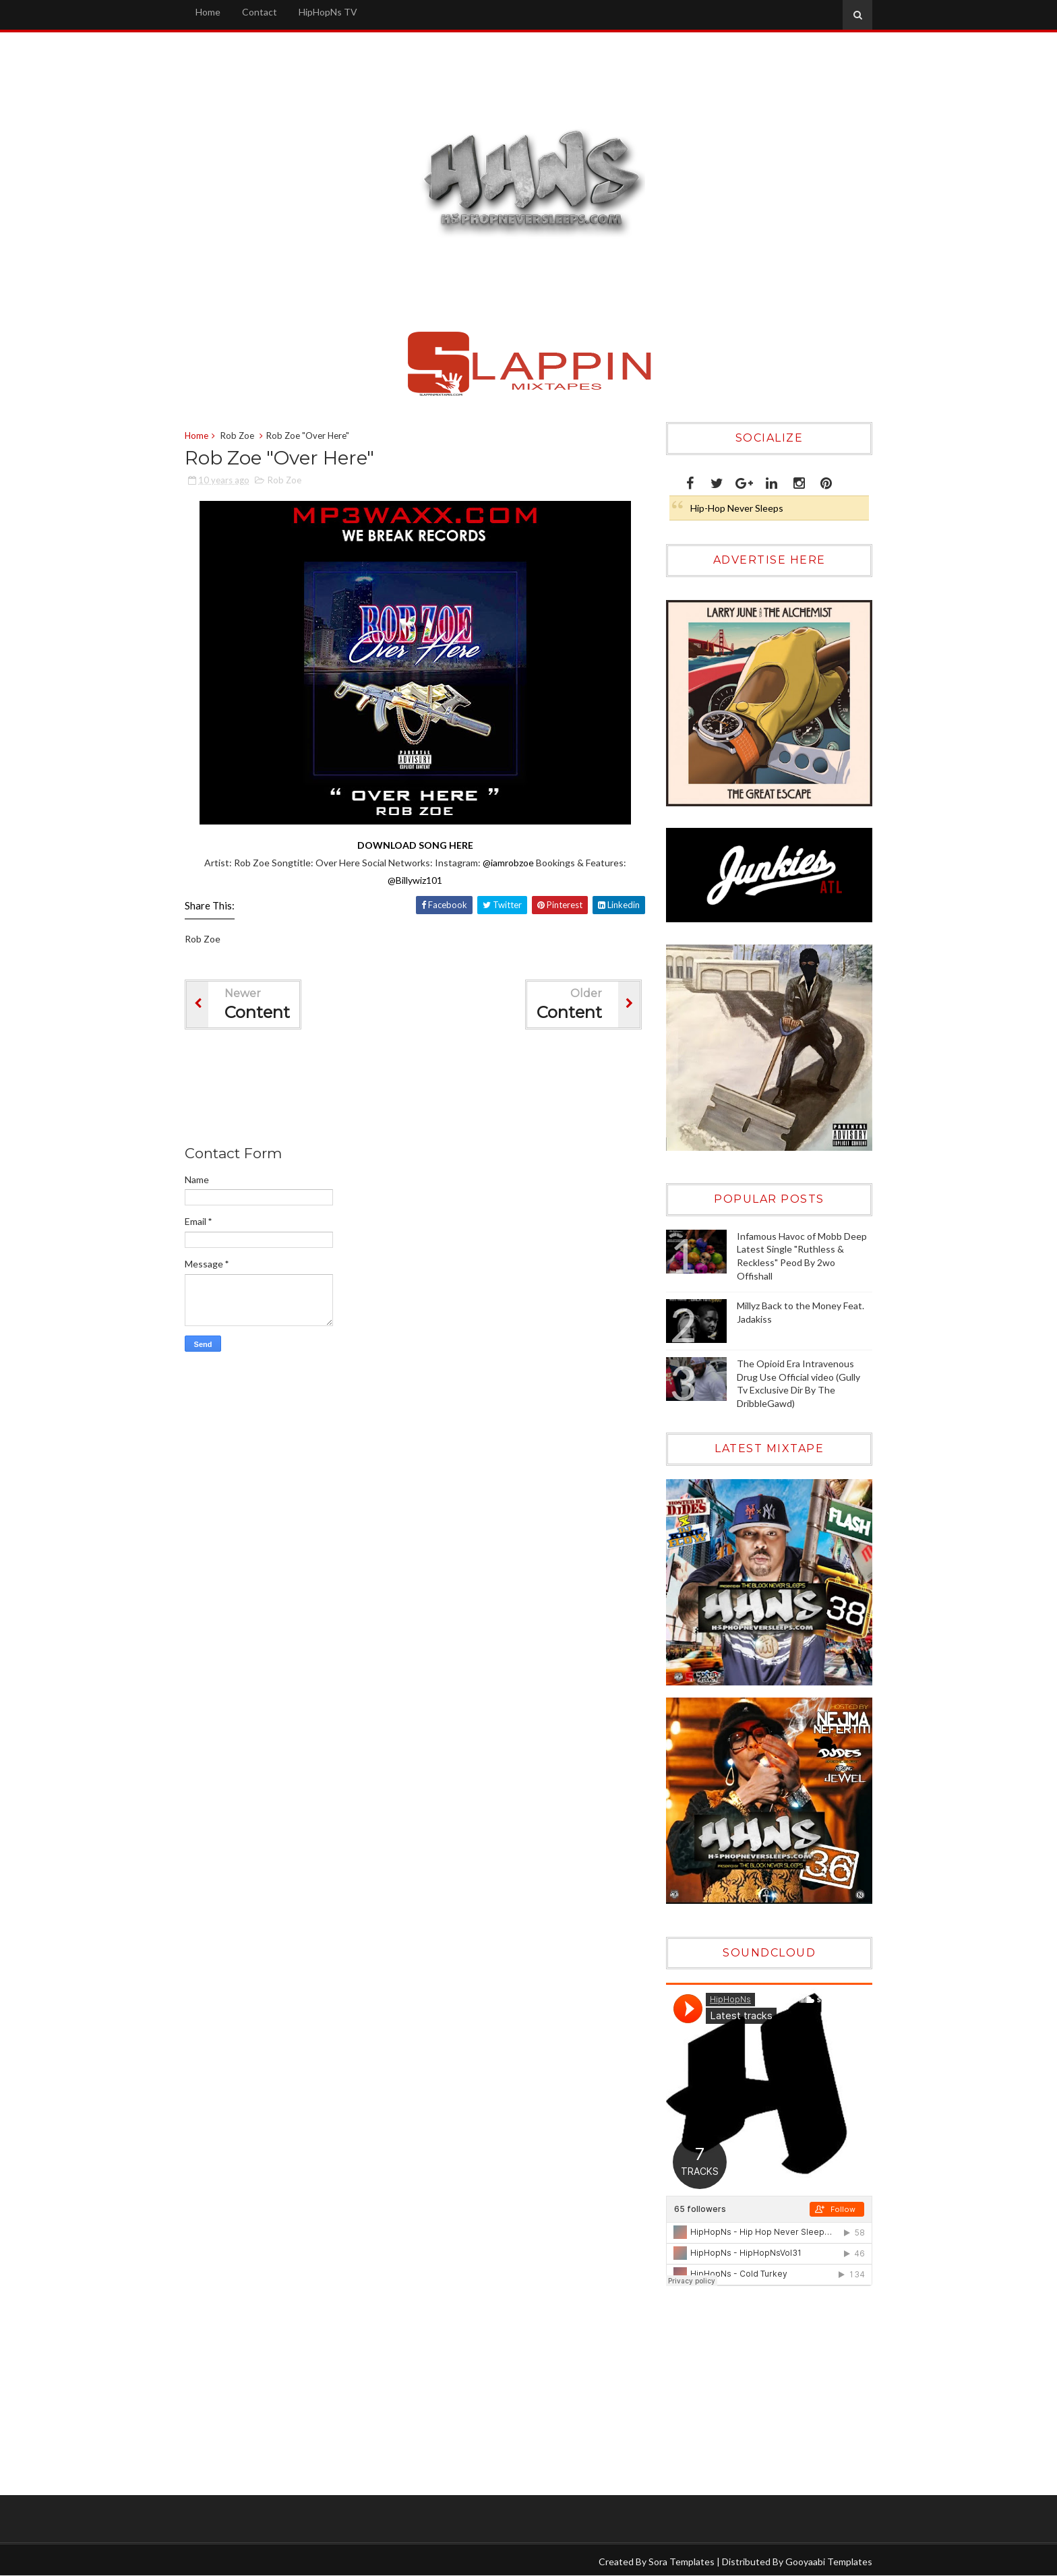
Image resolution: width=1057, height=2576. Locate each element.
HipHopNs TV (328, 12)
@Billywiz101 (415, 880)
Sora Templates (681, 2561)
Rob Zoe (237, 435)
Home (207, 12)
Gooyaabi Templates (828, 2561)
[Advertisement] (430, 1090)
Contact (259, 12)
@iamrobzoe (508, 862)
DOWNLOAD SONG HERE (415, 845)
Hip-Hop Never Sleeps (736, 508)
